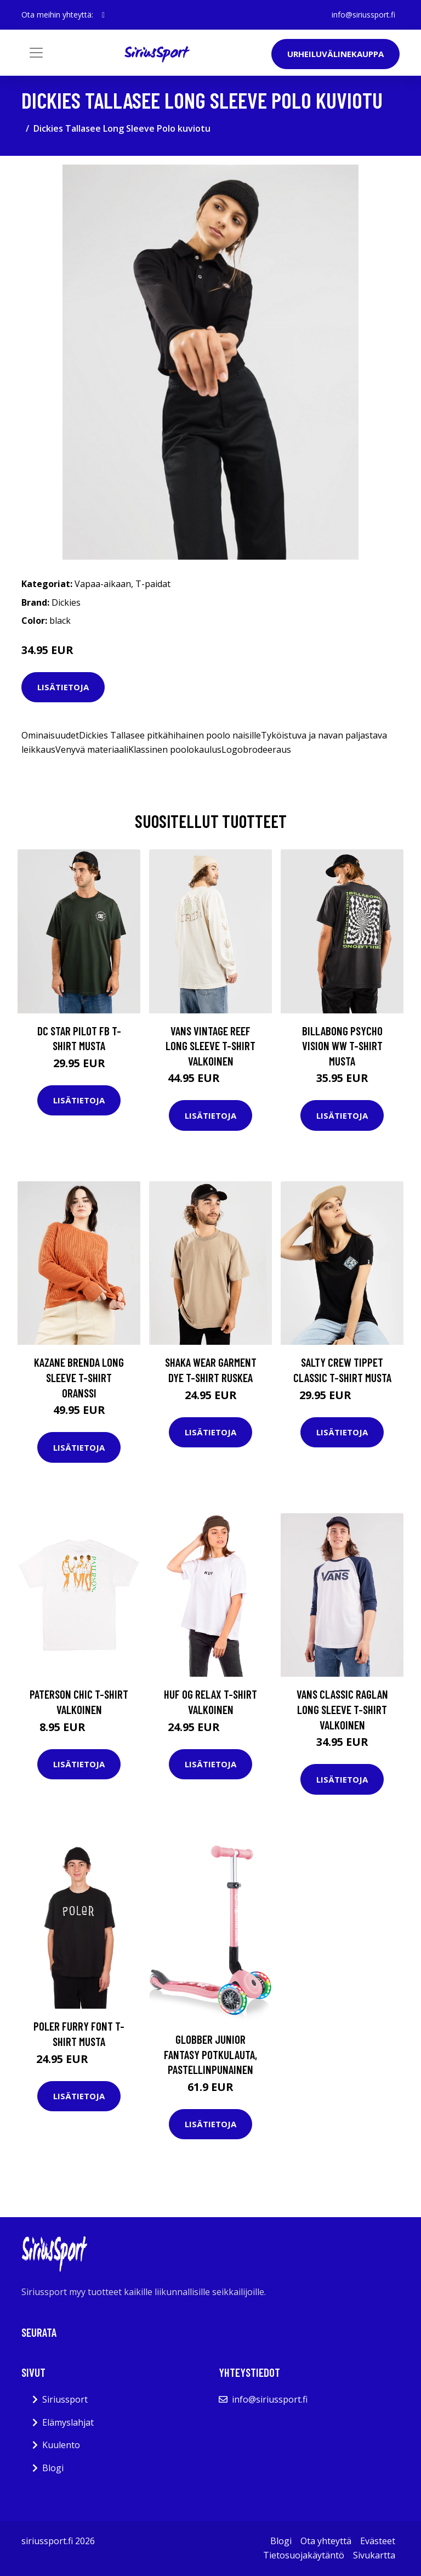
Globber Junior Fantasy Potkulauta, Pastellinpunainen (210, 2054)
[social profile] (103, 14)
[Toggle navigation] (36, 52)
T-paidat (152, 584)
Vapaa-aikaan (103, 584)
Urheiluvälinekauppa (335, 53)
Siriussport (65, 2399)
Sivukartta (374, 2555)
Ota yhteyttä (325, 2541)
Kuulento (61, 2445)
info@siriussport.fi (363, 14)
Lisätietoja (63, 686)
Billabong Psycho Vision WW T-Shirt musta (342, 1046)
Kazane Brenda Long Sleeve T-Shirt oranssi (79, 1377)
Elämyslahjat (68, 2422)
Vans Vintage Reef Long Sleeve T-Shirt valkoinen (210, 1046)
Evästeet (377, 2541)
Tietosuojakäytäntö (303, 2555)
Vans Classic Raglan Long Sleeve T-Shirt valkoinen (342, 1709)
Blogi (53, 2468)
